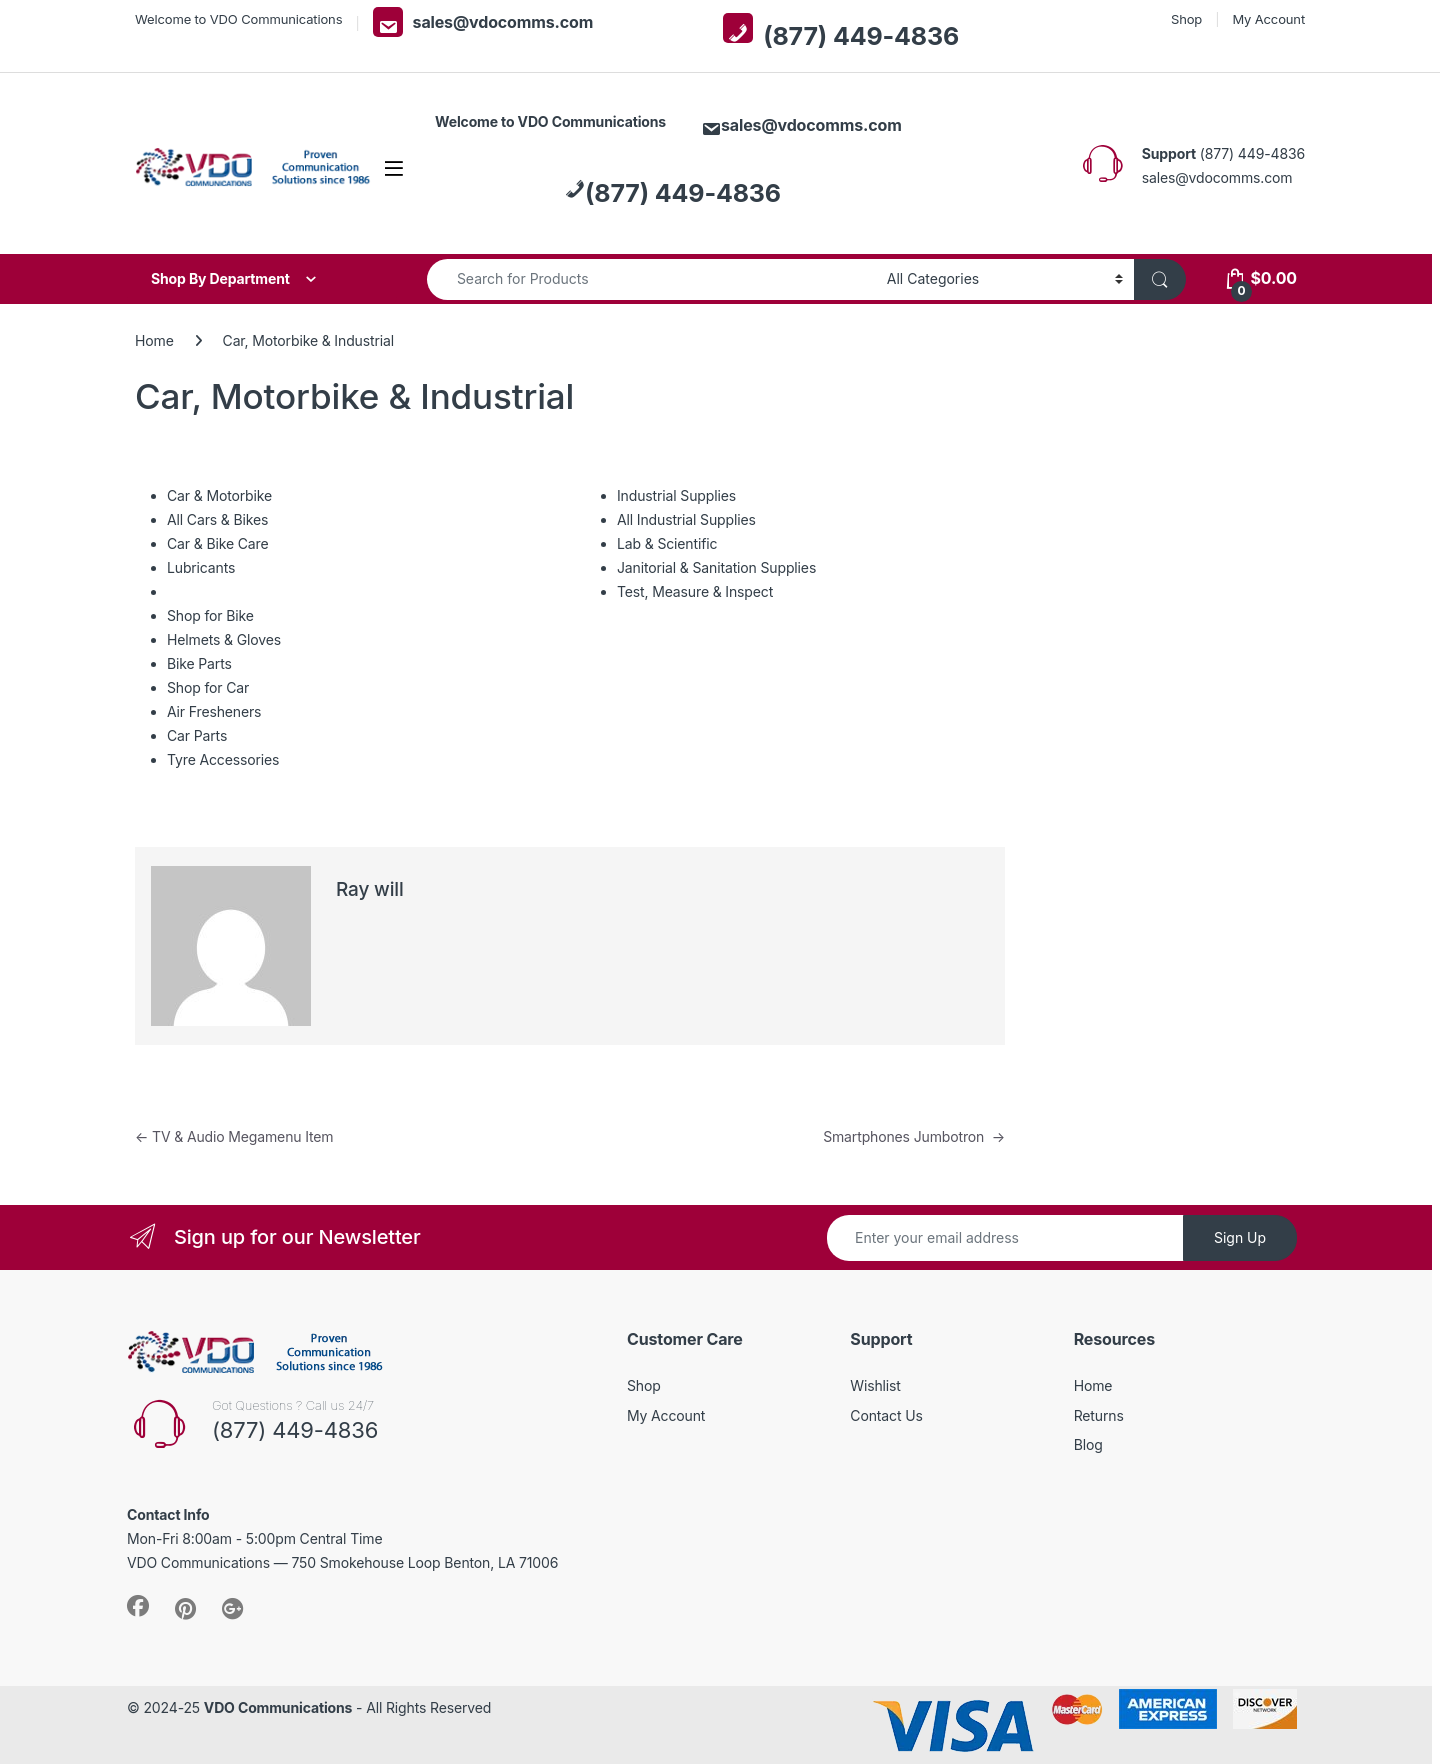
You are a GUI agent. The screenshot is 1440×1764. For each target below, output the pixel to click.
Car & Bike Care (217, 543)
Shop (1186, 19)
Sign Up (1240, 1237)
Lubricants (201, 567)
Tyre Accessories (223, 759)
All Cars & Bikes (217, 519)
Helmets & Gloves (224, 639)
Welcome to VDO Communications (238, 19)
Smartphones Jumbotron (914, 1136)
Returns (1099, 1415)
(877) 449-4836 (841, 32)
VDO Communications (278, 1707)
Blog (1088, 1444)
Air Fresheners (214, 711)
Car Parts (197, 735)
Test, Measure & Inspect (695, 591)
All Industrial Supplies (686, 519)
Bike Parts (199, 663)
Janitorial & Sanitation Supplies (716, 567)
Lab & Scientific (667, 543)
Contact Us (886, 1415)
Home (154, 340)
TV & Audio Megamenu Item (234, 1136)
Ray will (370, 889)
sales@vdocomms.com (483, 22)
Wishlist (875, 1385)
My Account (1268, 19)
